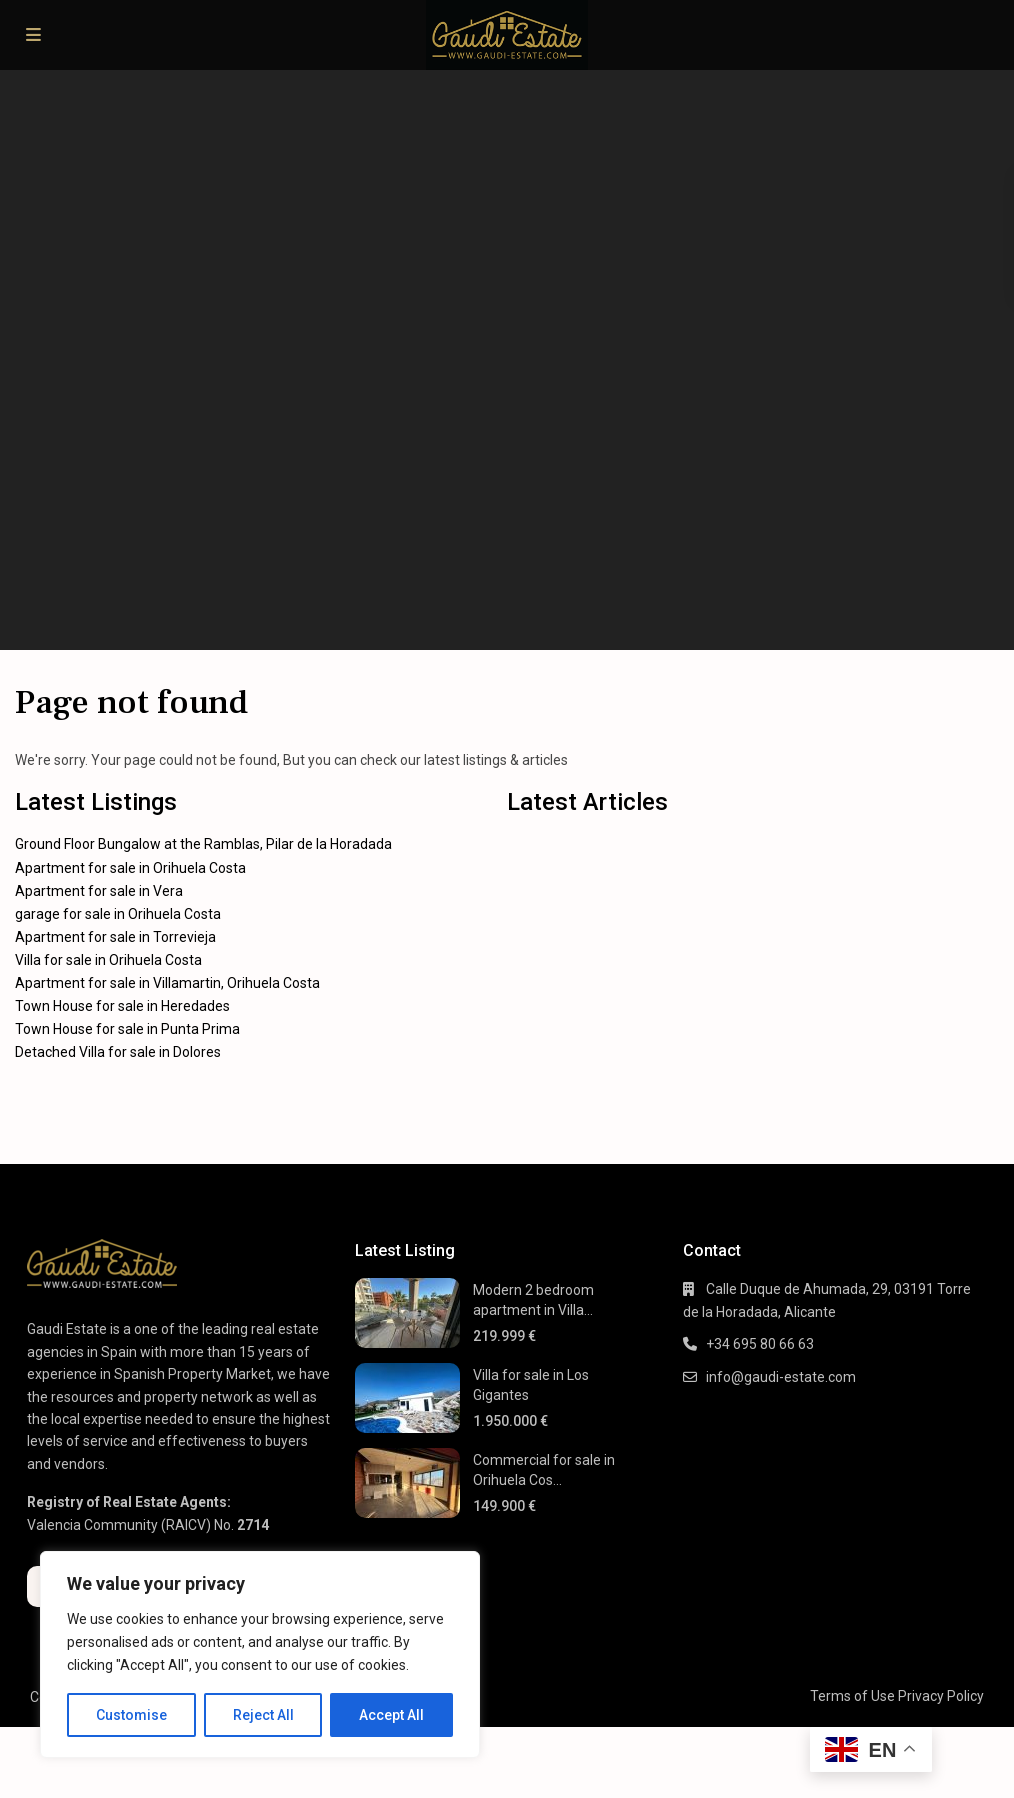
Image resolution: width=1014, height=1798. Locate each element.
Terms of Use (852, 1696)
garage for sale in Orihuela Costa (118, 914)
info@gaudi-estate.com (781, 1377)
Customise (131, 1715)
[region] (260, 1654)
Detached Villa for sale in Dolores (118, 1052)
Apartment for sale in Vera (99, 891)
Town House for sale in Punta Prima (127, 1029)
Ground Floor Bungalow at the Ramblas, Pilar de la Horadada (203, 844)
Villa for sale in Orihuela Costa (108, 960)
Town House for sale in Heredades (122, 1006)
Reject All (263, 1715)
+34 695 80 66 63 (760, 1344)
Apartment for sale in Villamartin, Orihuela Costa (167, 983)
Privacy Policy (941, 1696)
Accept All (391, 1715)
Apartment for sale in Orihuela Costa (130, 868)
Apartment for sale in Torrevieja (115, 937)
